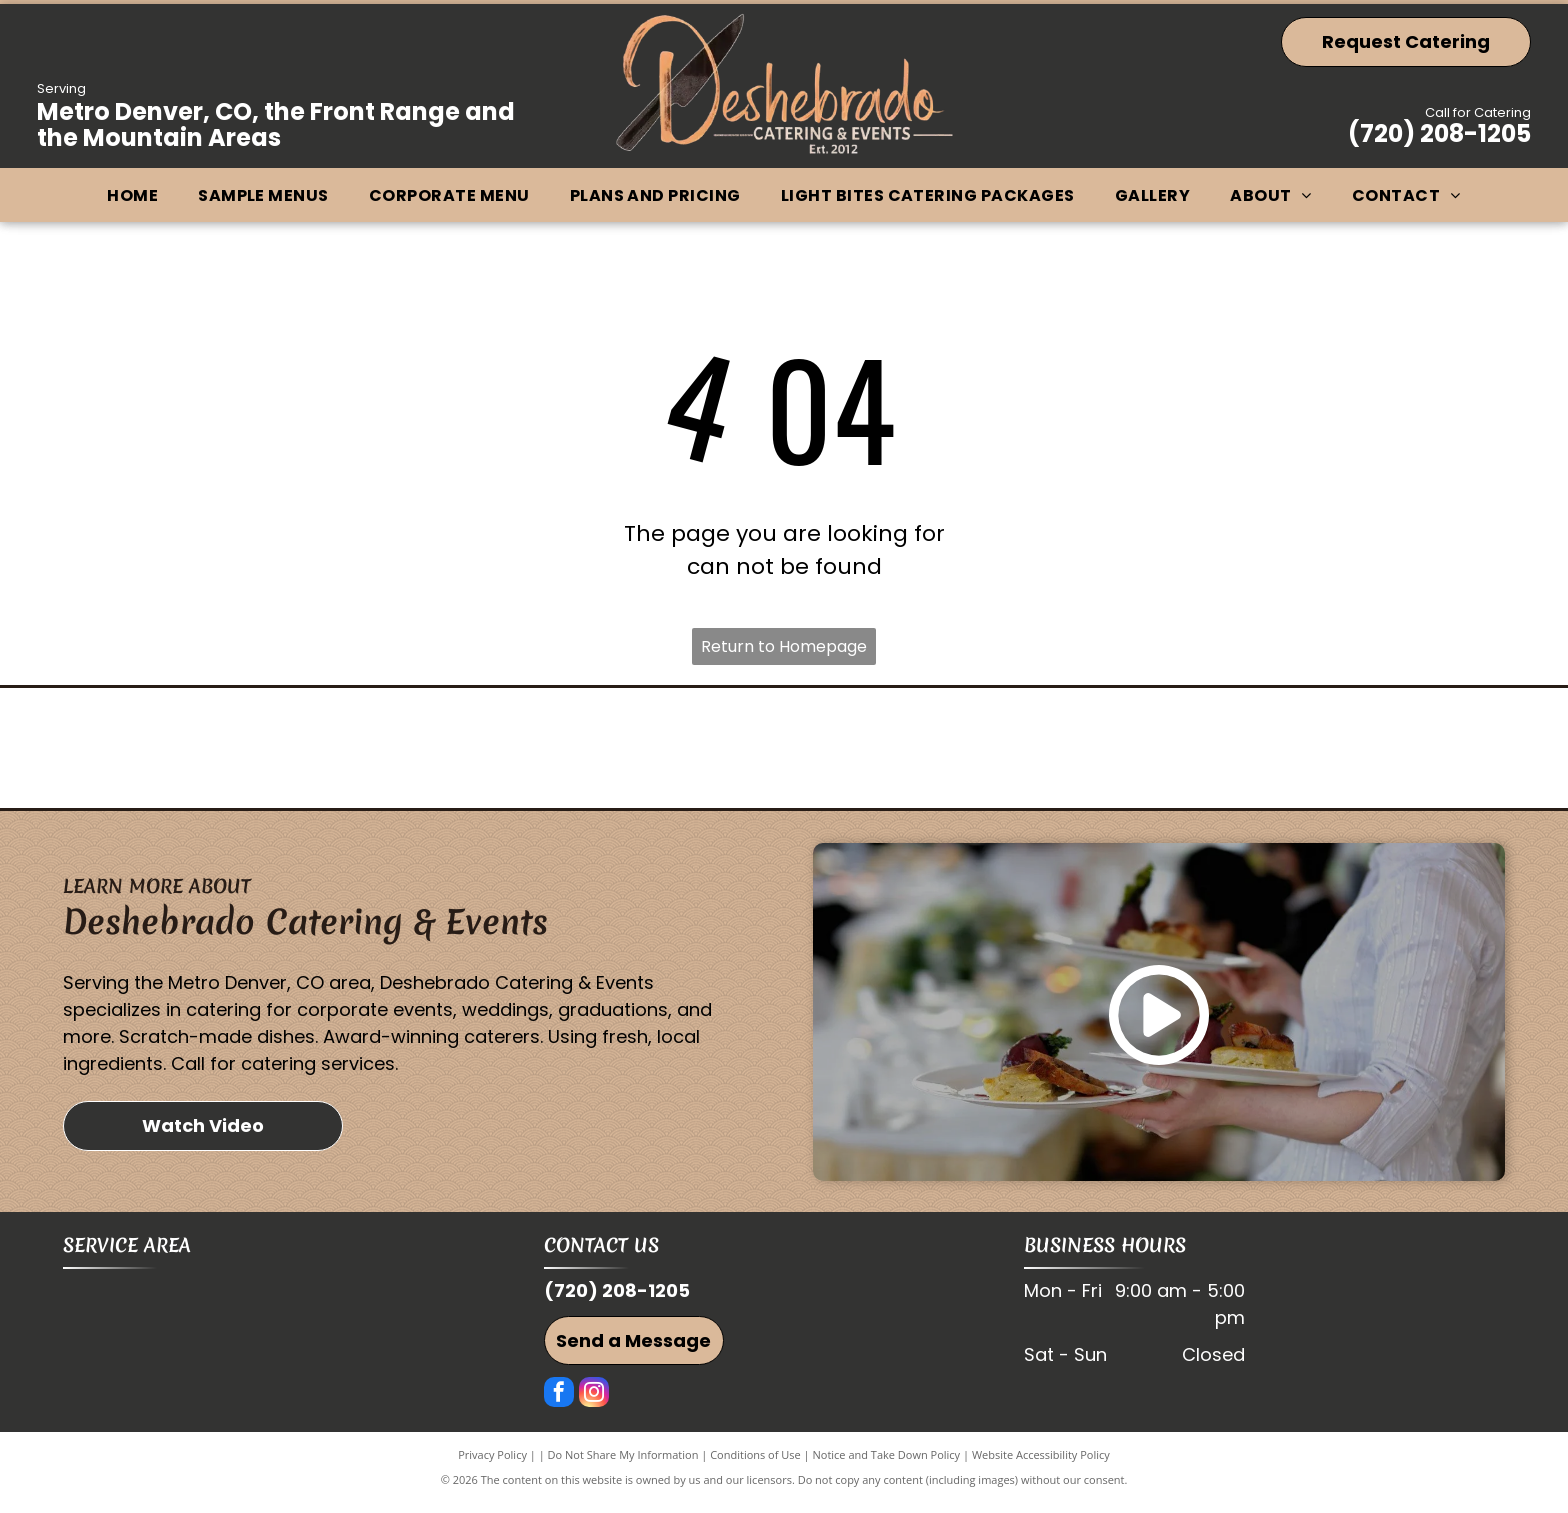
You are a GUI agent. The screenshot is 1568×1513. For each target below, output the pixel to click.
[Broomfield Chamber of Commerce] (1264, 754)
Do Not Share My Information (623, 1465)
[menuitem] (132, 195)
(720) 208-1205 (1439, 133)
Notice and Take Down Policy (887, 1465)
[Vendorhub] (784, 754)
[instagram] (594, 1405)
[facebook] (559, 1405)
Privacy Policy (492, 1465)
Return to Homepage (784, 646)
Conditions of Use (755, 1465)
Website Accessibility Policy (1041, 1465)
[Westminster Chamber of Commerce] (303, 754)
